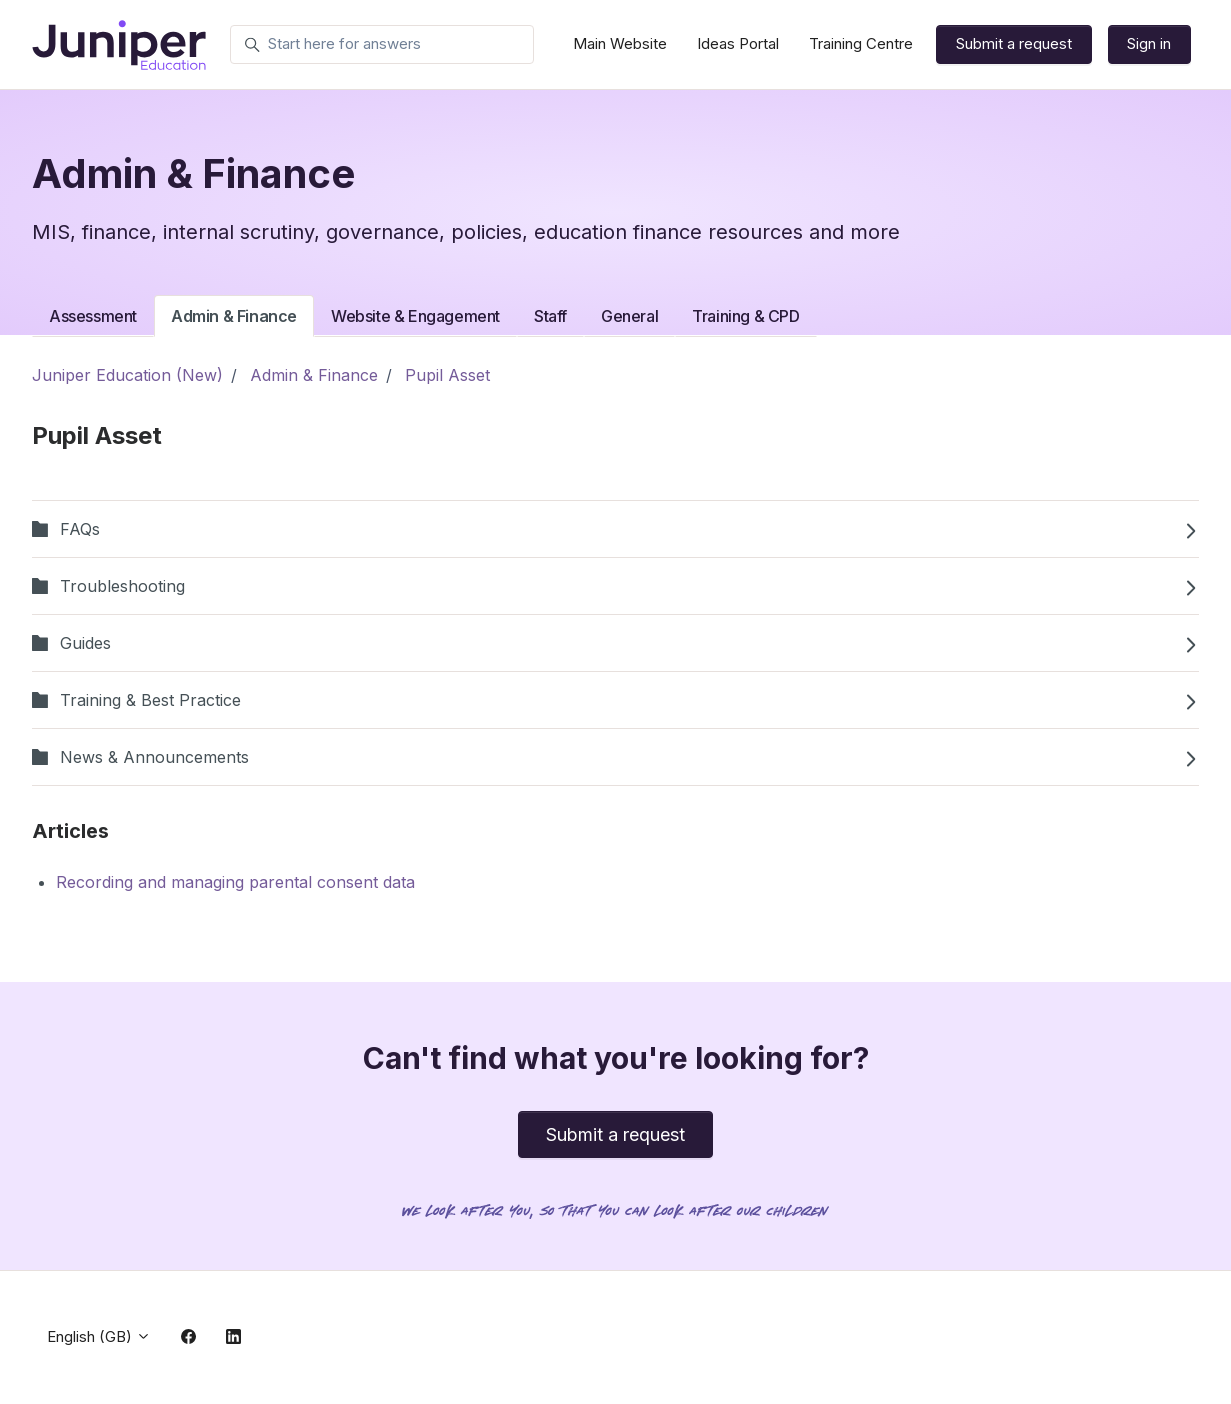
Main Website (620, 43)
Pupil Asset (447, 375)
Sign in (1149, 43)
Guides (615, 643)
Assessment (93, 316)
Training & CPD (745, 316)
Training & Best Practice (615, 700)
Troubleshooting (615, 586)
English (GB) (99, 1336)
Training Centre (861, 43)
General (629, 316)
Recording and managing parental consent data (235, 882)
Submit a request (1014, 43)
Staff (550, 316)
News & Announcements (615, 757)
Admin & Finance (234, 316)
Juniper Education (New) (127, 375)
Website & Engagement (415, 316)
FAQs (615, 529)
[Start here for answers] (382, 45)
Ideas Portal (738, 43)
